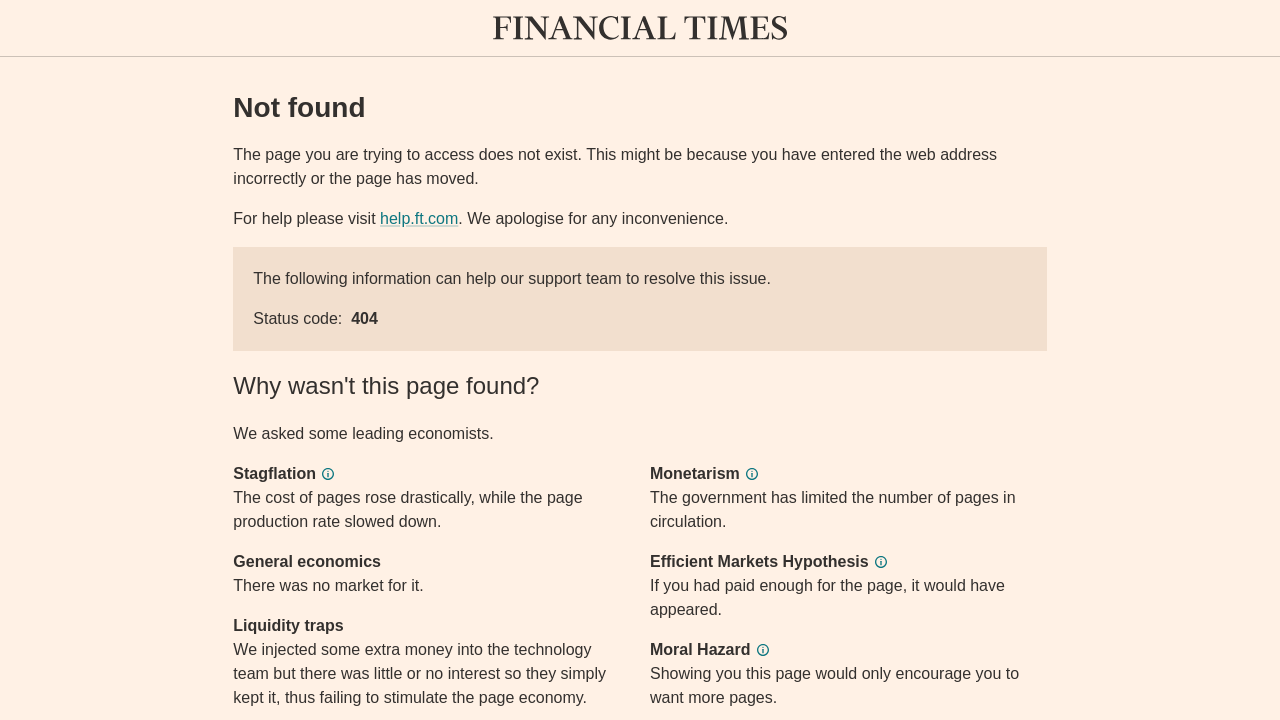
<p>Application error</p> (640, 360)
